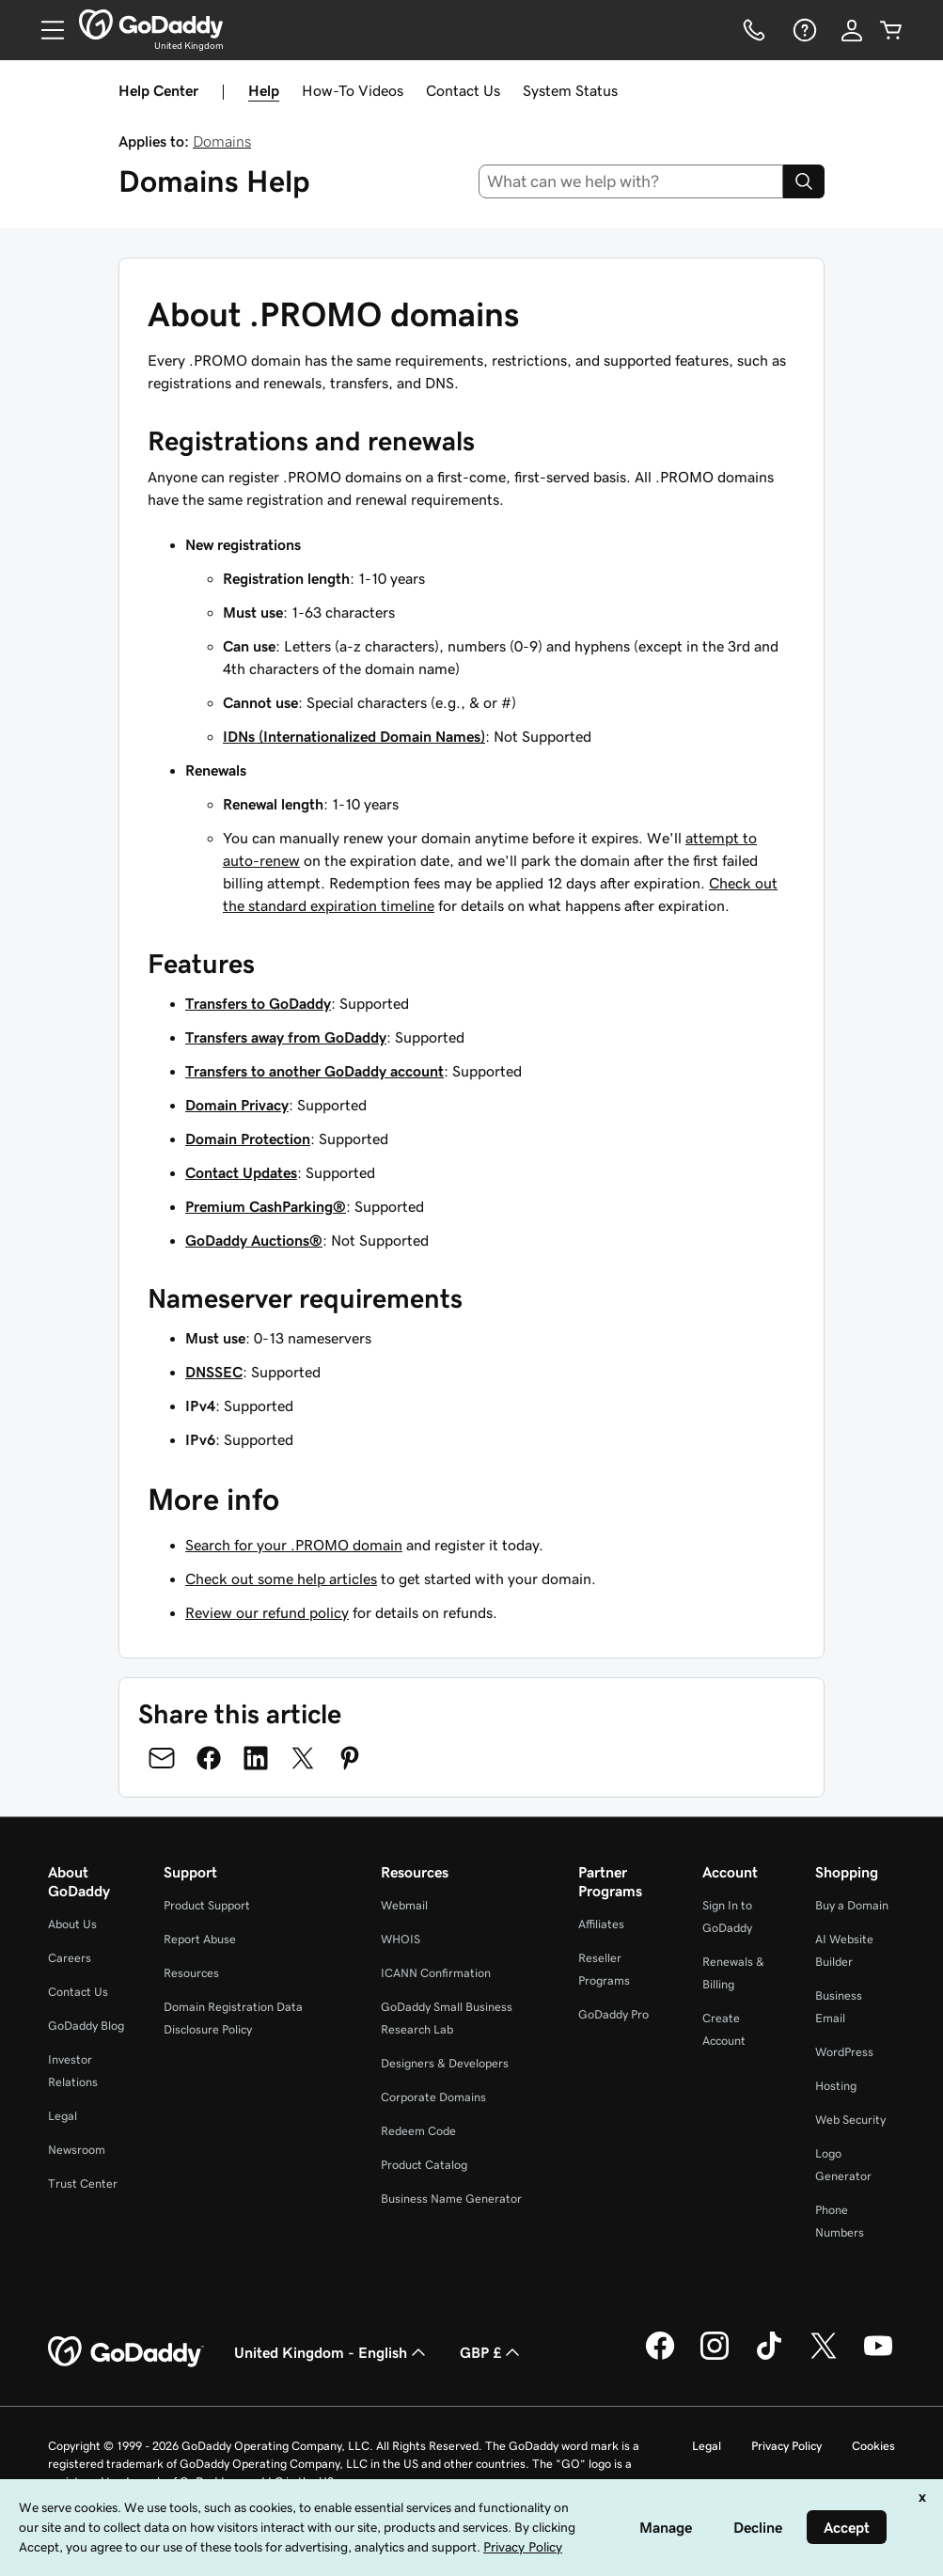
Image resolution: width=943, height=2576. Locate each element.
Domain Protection (247, 1138)
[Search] (804, 181)
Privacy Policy (786, 2446)
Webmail (404, 1905)
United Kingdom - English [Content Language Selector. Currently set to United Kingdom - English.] (332, 2352)
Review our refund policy (267, 1612)
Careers (69, 1958)
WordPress (844, 2052)
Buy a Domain (851, 1905)
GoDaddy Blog (86, 2025)
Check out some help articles (281, 1578)
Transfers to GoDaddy (258, 1003)
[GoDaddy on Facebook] (660, 2356)
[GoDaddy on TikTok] (769, 2356)
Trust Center (83, 2183)
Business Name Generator (451, 2198)
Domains (222, 141)
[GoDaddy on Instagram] (714, 2356)
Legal (62, 2116)
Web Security (850, 2119)
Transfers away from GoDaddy (285, 1037)
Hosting (836, 2086)
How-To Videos (352, 90)
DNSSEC (214, 1371)
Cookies (873, 2446)
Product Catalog (424, 2165)
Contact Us (463, 90)
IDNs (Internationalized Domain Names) (354, 736)
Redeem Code (418, 2131)
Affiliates (601, 1924)
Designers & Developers (445, 2063)
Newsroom (76, 2150)
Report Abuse (200, 1939)
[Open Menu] (45, 30)
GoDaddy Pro (613, 2014)
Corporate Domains (433, 2097)
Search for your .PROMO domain (293, 1544)
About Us (72, 1924)
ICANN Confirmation (436, 1973)
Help (263, 90)
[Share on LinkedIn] (255, 1758)
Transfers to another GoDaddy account (314, 1070)
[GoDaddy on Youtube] (878, 2356)
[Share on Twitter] (302, 1758)
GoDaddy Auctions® (253, 1240)
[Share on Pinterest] (349, 1758)
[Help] (802, 30)
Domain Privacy (237, 1104)
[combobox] (631, 181)
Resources (191, 1973)
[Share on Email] (161, 1758)
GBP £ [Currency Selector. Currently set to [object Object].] (492, 2352)
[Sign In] (851, 30)
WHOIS (400, 1939)
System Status (570, 90)
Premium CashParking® (265, 1206)
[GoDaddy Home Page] (126, 2352)
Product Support (207, 1905)
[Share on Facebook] (208, 1758)
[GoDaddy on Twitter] (824, 2356)
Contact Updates (241, 1172)
